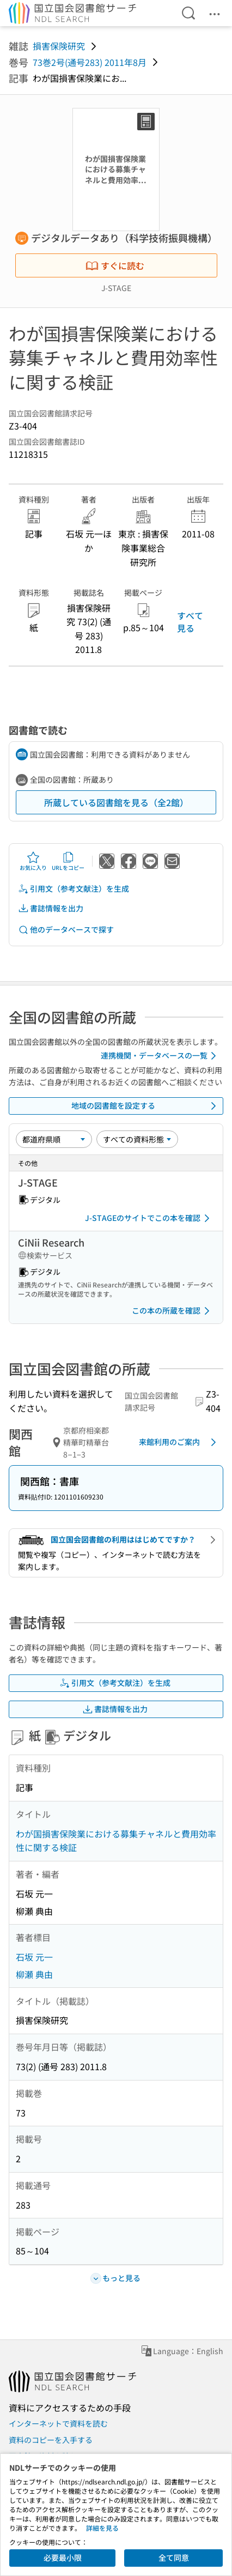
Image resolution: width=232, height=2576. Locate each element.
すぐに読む (115, 265)
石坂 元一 (34, 1956)
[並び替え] (54, 1139)
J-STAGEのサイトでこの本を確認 (149, 1218)
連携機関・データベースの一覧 (160, 1055)
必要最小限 (63, 2557)
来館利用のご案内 (179, 1442)
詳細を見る (102, 2527)
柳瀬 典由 (34, 1974)
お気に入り (33, 861)
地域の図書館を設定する (145, 1105)
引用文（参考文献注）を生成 (73, 888)
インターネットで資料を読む (58, 2423)
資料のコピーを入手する (51, 2439)
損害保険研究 (59, 45)
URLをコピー (68, 861)
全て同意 (173, 2557)
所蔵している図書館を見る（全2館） (116, 802)
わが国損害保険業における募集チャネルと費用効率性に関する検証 (116, 1840)
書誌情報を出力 (50, 908)
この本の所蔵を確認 (172, 1310)
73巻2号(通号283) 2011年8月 (89, 62)
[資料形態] (137, 1139)
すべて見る (190, 621)
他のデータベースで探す (66, 929)
